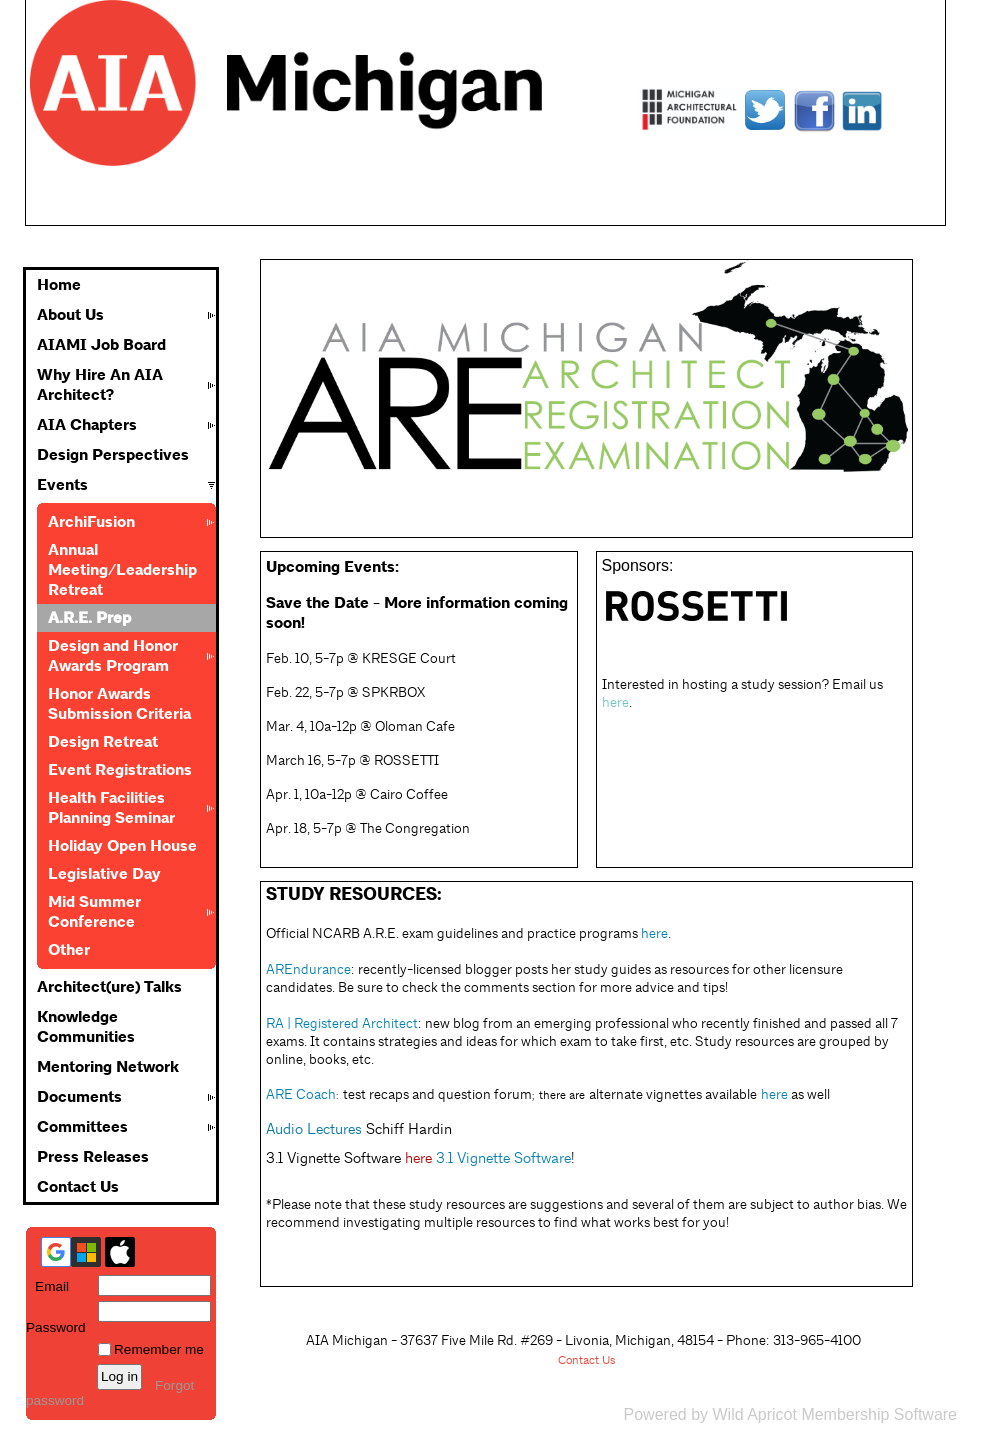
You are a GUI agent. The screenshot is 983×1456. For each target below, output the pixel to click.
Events (62, 485)
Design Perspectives (113, 455)
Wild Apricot (754, 1414)
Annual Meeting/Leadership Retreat (122, 570)
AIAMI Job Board (101, 345)
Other (69, 950)
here (418, 1157)
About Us (70, 315)
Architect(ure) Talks (109, 987)
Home (59, 285)
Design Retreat (103, 742)
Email (47, 1286)
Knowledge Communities (86, 1027)
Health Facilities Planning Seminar (111, 808)
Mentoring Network (108, 1067)
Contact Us (78, 1187)
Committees (82, 1127)
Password (56, 1320)
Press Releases (93, 1157)
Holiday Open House (122, 846)
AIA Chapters (87, 425)
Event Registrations (120, 770)
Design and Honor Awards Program (113, 656)
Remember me (159, 1349)
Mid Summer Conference (94, 912)
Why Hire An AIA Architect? (100, 385)
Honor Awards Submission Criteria (119, 704)
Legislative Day (104, 874)
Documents (79, 1097)
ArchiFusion (91, 522)
